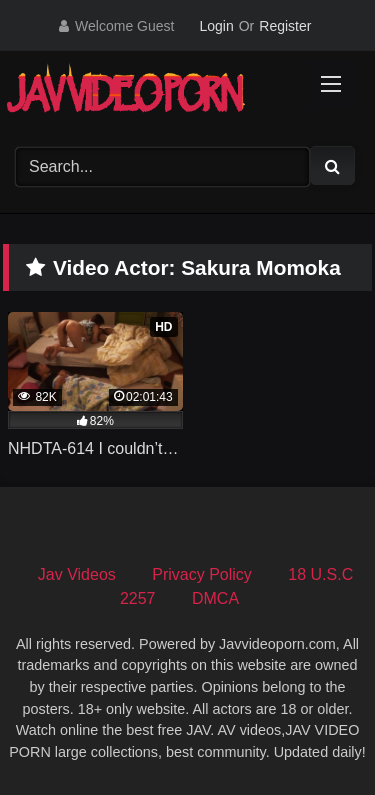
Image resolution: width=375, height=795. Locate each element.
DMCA (215, 598)
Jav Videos (77, 574)
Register (285, 26)
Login (216, 26)
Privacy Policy (202, 574)
